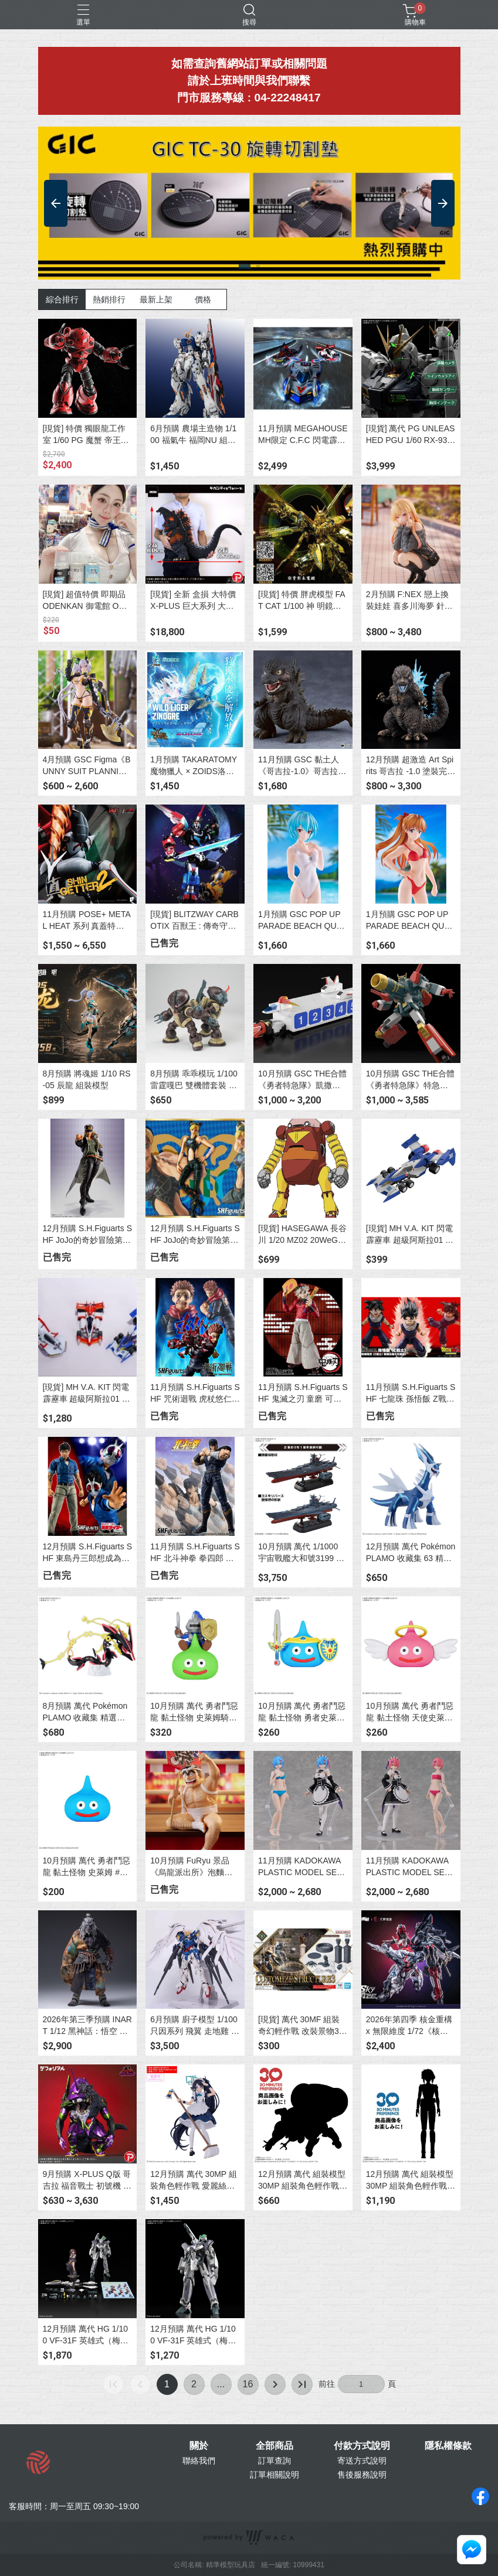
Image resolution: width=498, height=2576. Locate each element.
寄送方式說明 (362, 2460)
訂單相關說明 (274, 2475)
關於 (198, 2446)
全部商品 (274, 2446)
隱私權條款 (448, 2446)
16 (248, 2384)
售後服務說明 (362, 2475)
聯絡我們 (198, 2460)
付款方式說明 (362, 2446)
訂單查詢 (274, 2460)
